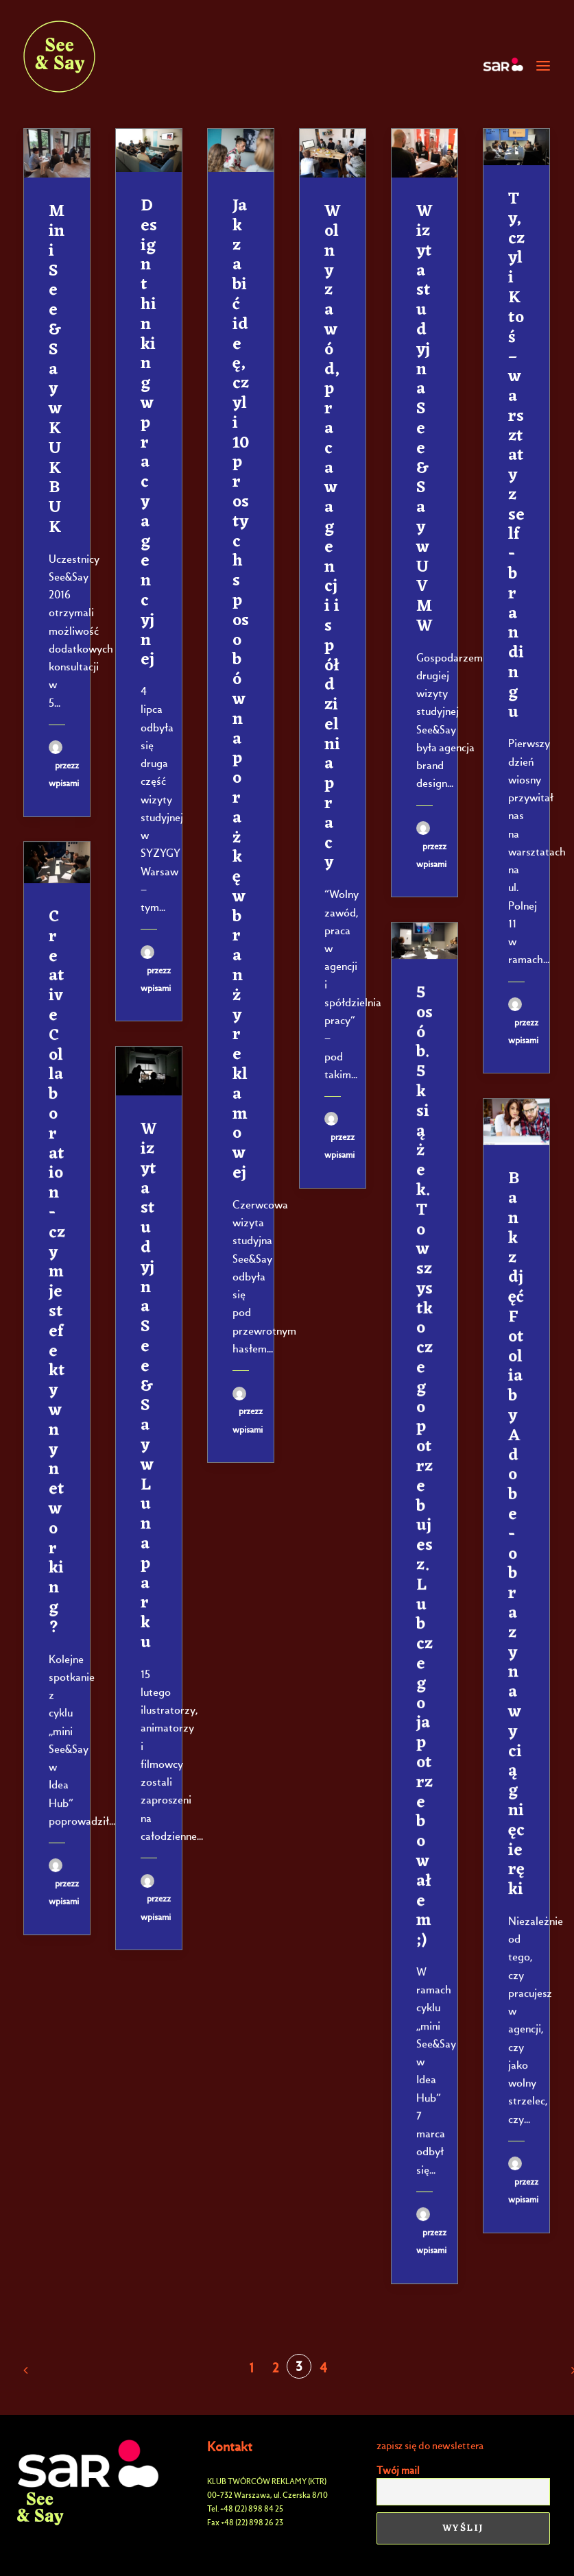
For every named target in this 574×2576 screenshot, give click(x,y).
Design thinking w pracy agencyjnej (149, 433)
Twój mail (398, 2470)
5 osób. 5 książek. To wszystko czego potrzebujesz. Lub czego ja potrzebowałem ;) (424, 1467)
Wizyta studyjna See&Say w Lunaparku (149, 1386)
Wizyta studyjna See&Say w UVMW (424, 419)
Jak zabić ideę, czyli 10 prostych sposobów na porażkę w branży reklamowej (240, 690)
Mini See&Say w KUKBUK (56, 369)
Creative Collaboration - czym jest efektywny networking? (57, 1272)
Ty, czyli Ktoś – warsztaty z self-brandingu (516, 456)
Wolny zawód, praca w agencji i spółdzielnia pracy (332, 537)
